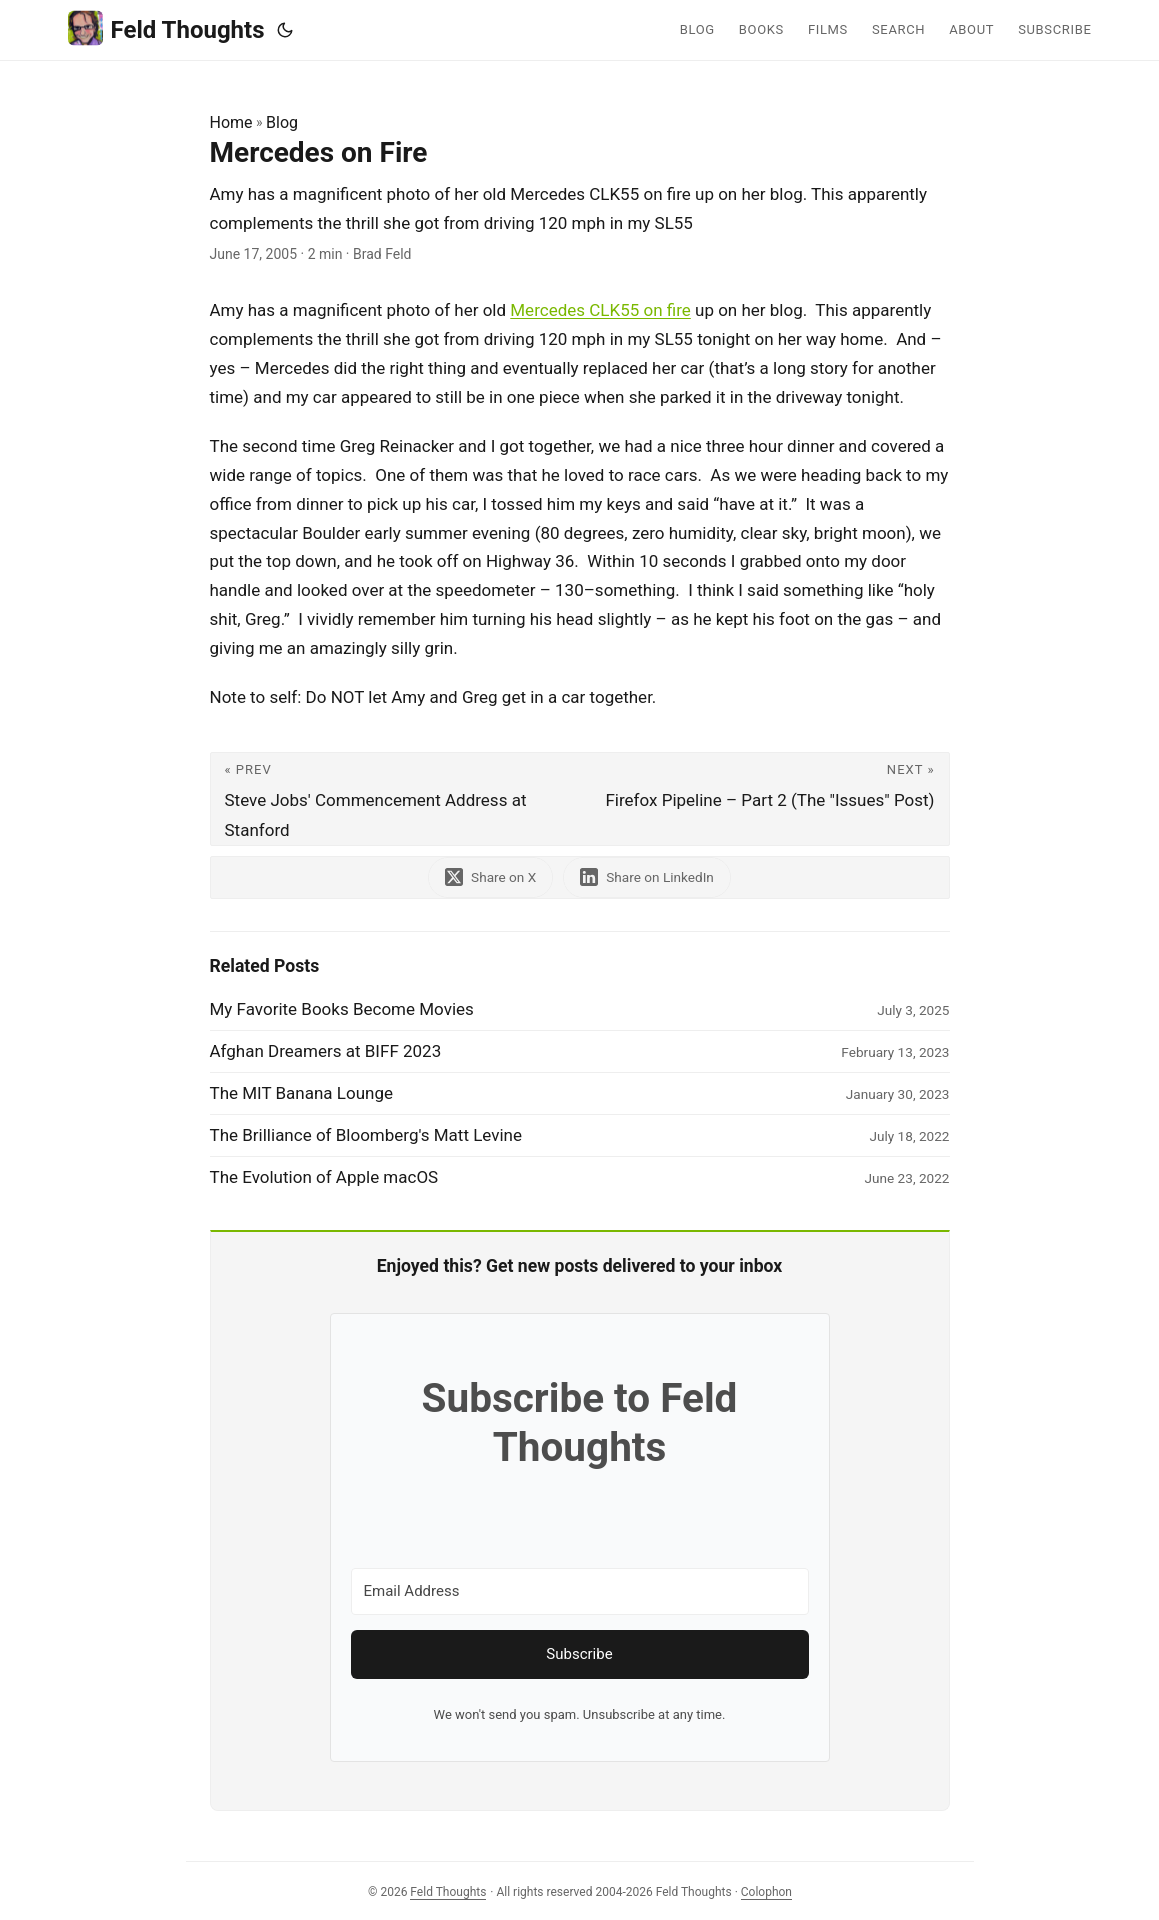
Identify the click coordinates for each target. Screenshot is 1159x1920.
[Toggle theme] (285, 30)
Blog (282, 122)
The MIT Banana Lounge (302, 1093)
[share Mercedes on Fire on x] (490, 877)
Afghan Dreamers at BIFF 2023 (326, 1051)
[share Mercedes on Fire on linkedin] (647, 877)
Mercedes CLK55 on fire (600, 310)
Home (231, 122)
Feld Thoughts (166, 28)
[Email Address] (580, 1591)
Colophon (766, 1892)
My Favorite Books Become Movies (342, 1009)
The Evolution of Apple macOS (324, 1177)
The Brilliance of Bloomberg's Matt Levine (366, 1135)
